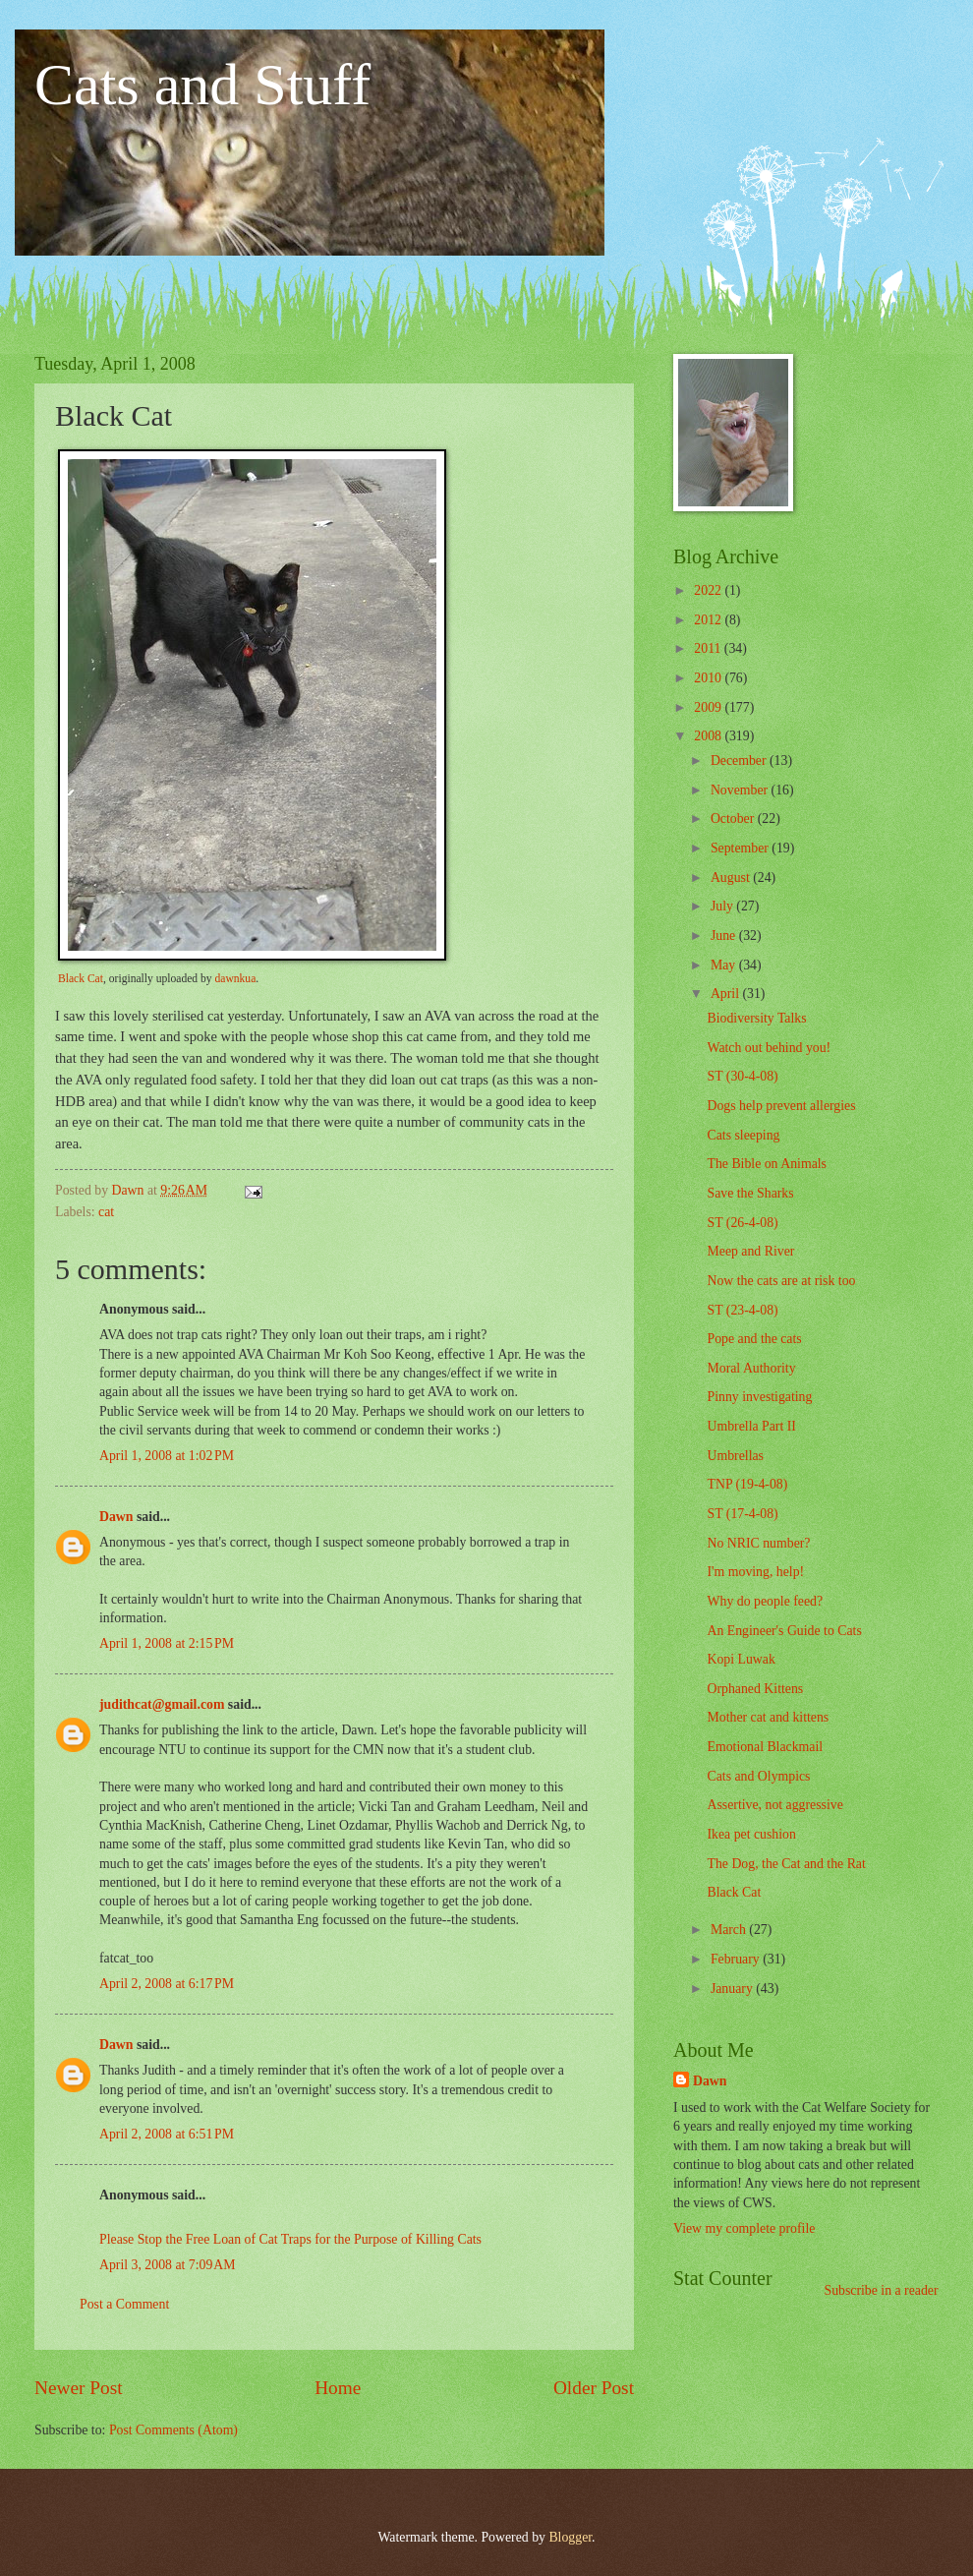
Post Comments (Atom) (173, 2430)
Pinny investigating (759, 1396)
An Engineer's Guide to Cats (784, 1630)
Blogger (570, 2537)
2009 (709, 707)
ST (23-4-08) (742, 1310)
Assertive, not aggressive (774, 1804)
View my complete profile (744, 2228)
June (725, 935)
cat (106, 1211)
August (732, 877)
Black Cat (80, 978)
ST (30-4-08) (742, 1076)
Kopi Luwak (740, 1659)
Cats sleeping (743, 1135)
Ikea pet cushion (751, 1834)
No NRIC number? (758, 1543)
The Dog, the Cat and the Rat (786, 1863)
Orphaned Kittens (755, 1688)
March (730, 1929)
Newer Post (78, 2387)
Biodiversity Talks (756, 1018)
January (733, 1988)
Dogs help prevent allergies (781, 1105)
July (723, 906)
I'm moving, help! (755, 1571)
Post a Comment (124, 2304)
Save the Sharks (750, 1193)
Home (338, 2387)
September (741, 848)
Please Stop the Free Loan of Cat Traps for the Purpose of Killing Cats (290, 2239)
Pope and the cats (754, 1338)
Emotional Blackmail (765, 1746)
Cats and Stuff (202, 84)
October (734, 818)
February (737, 1959)
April (727, 993)
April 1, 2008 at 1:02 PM (166, 1455)
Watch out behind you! (768, 1047)
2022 (709, 590)
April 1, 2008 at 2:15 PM (166, 1643)
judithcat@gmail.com (161, 1704)
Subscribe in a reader (881, 2290)
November (741, 790)
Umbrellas (735, 1455)
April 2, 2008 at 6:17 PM (166, 1983)
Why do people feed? (765, 1601)
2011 (709, 648)
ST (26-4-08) (742, 1222)
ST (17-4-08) (742, 1513)
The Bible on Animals (766, 1163)
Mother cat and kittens (768, 1717)
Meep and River (750, 1251)
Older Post (593, 2387)
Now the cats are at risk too (781, 1280)
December (740, 760)
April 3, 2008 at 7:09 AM (167, 2264)
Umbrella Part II (751, 1426)
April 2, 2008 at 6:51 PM (166, 2134)
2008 (709, 736)
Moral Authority (751, 1368)
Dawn (116, 1516)
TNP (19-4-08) (747, 1484)
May (725, 965)
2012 (709, 620)
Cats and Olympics (758, 1776)
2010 (709, 678)
